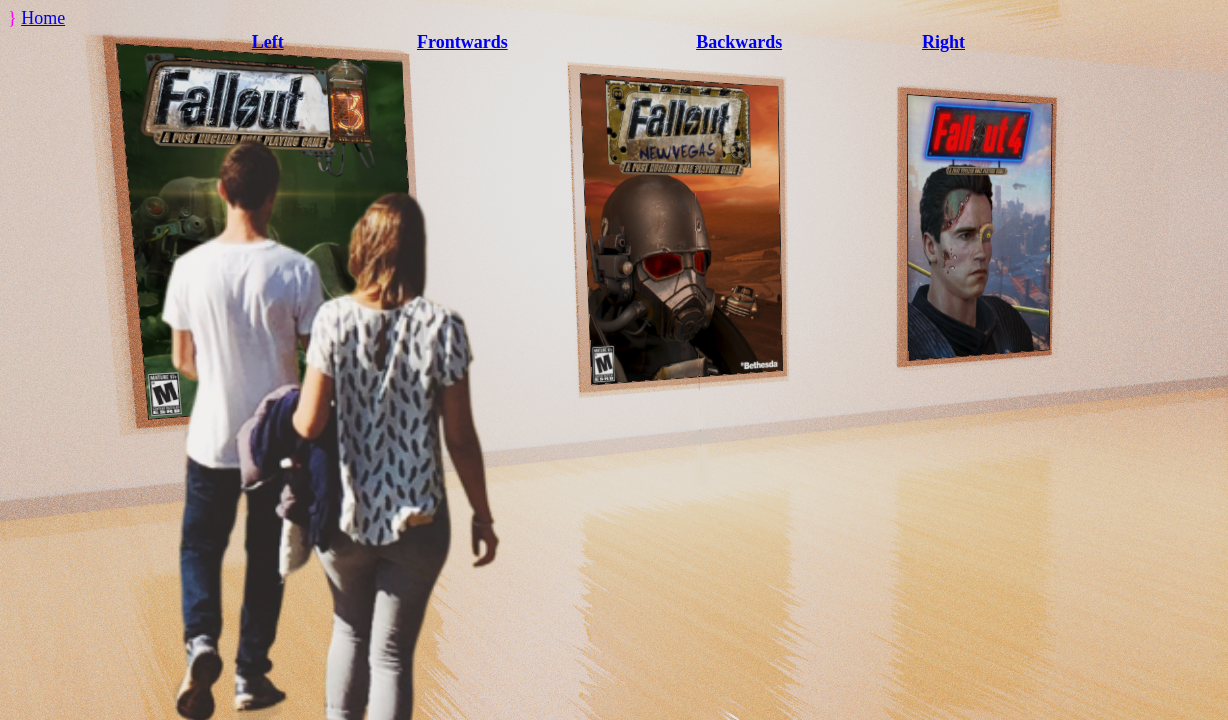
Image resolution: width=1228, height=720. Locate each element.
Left (268, 42)
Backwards (739, 42)
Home (43, 18)
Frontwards (462, 42)
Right (943, 42)
